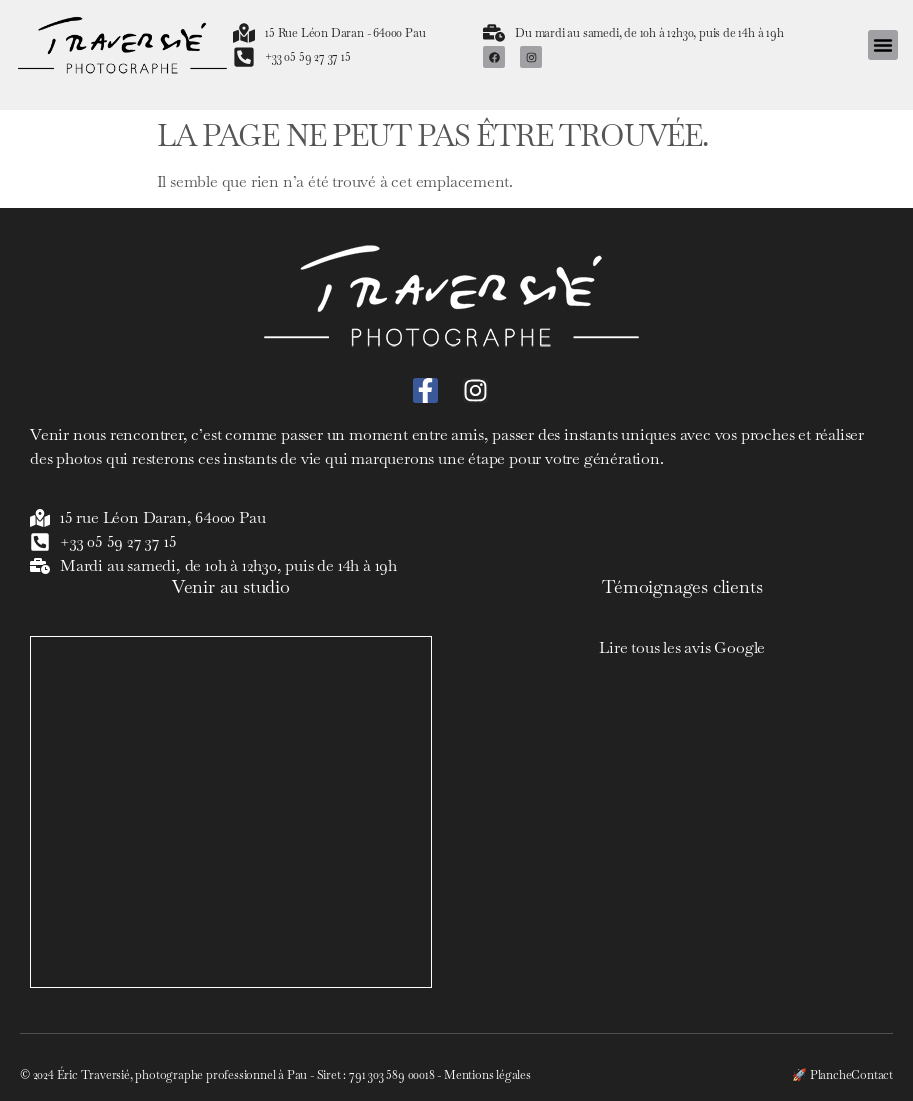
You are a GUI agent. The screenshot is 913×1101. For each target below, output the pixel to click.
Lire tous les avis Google (682, 647)
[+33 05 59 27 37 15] (244, 57)
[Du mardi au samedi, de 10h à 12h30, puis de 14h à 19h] (494, 33)
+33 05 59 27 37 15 (307, 57)
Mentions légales (487, 1075)
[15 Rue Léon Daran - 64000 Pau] (244, 33)
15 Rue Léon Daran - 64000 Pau (345, 33)
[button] (883, 45)
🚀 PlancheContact (842, 1075)
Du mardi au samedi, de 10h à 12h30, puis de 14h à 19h (649, 33)
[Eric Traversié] (231, 812)
